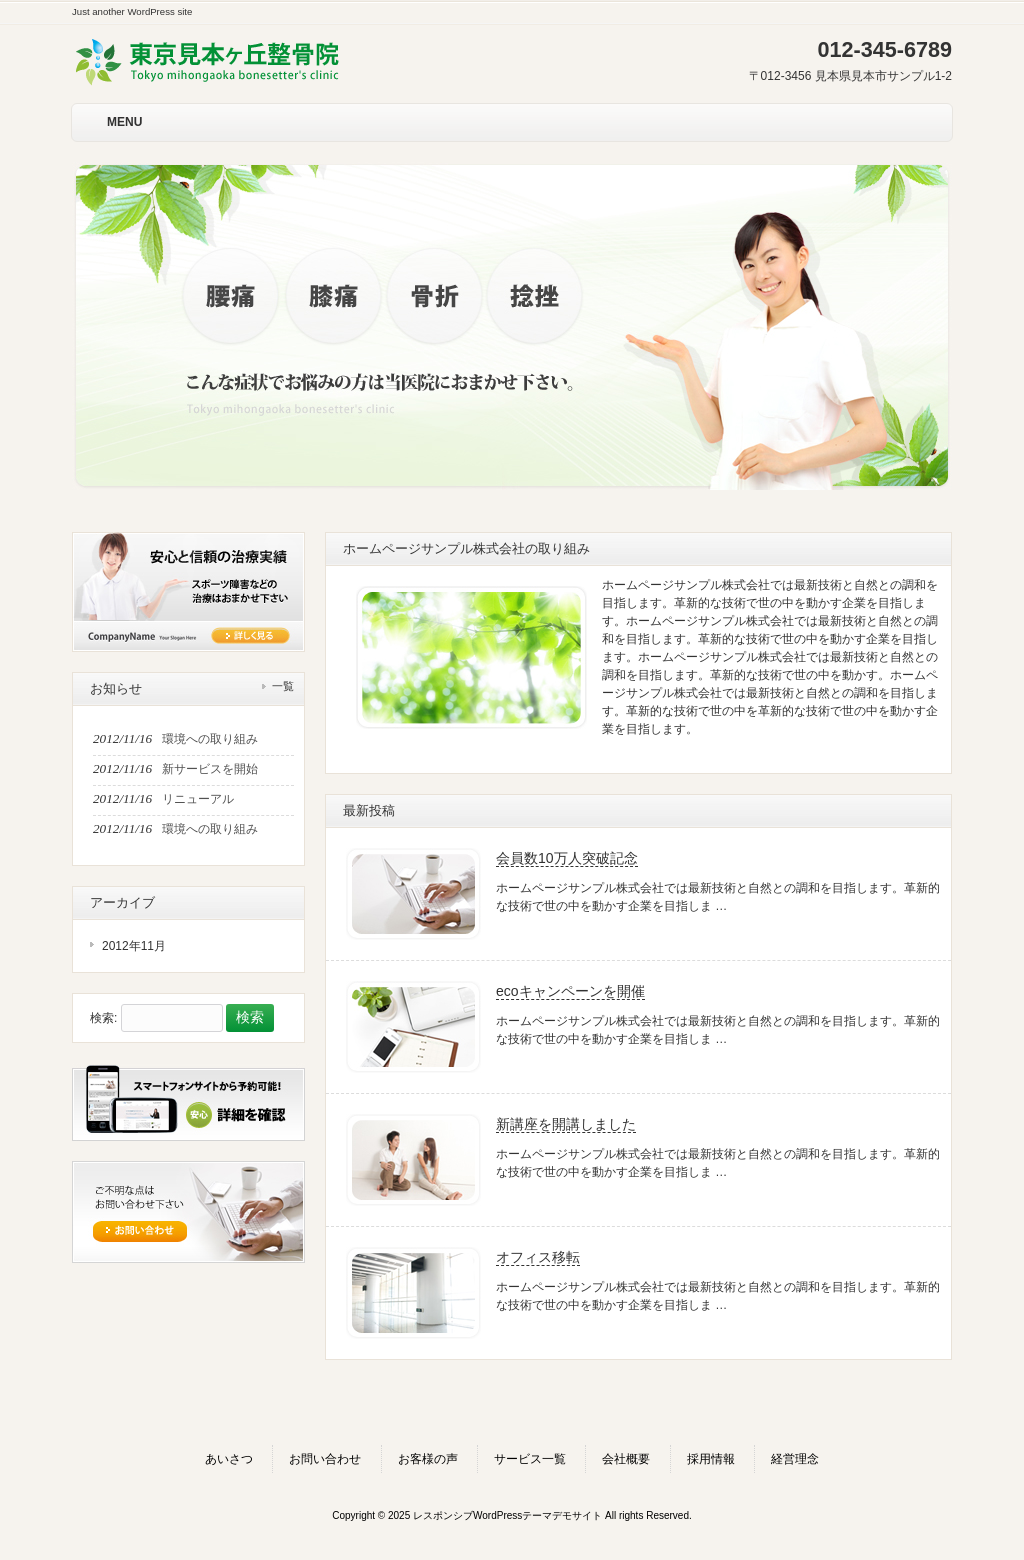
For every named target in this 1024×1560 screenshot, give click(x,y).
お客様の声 (428, 1459)
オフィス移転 (538, 1257)
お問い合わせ (325, 1459)
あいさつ (229, 1459)
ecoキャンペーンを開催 (570, 991)
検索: (103, 1018)
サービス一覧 (530, 1459)
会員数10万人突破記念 (567, 858)
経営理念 (795, 1459)
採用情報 (711, 1459)
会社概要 (626, 1459)
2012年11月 (134, 946)
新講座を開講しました (566, 1124)
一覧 (283, 686)
